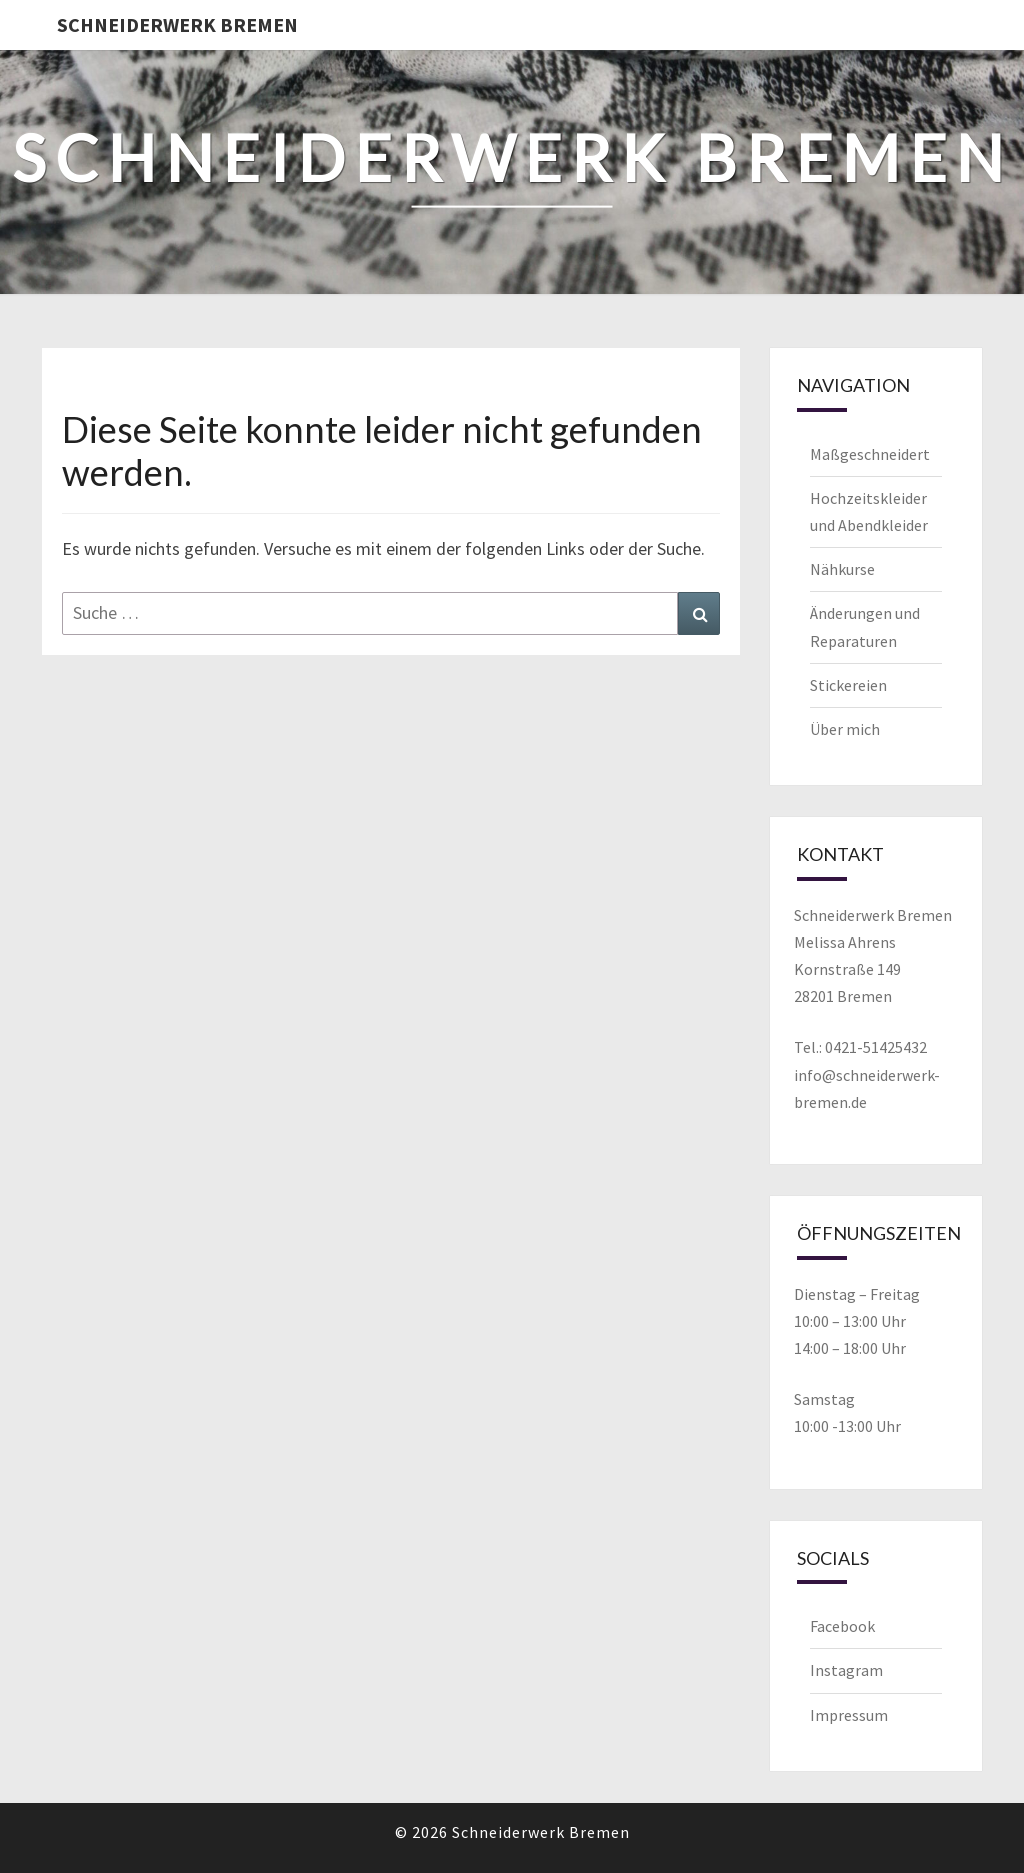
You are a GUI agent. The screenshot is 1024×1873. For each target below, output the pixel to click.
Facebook (842, 1626)
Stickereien (848, 685)
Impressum (849, 1715)
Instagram (846, 1670)
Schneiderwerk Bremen (177, 24)
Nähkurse (842, 569)
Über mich (845, 729)
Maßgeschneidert (870, 454)
